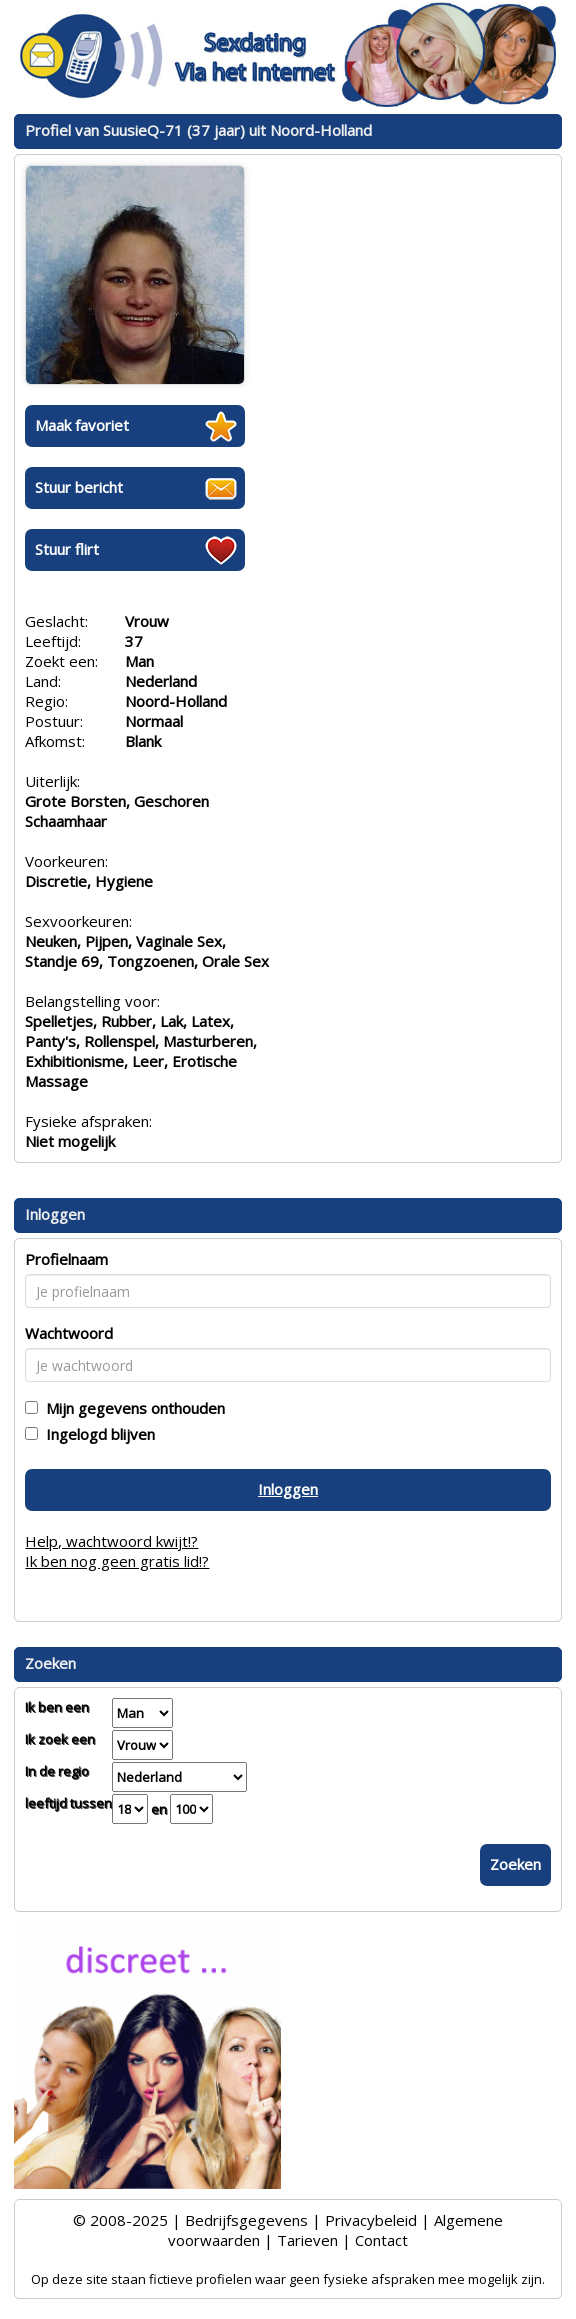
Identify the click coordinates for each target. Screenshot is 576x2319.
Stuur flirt (67, 549)
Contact (381, 2240)
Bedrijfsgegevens (246, 2220)
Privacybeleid (371, 2220)
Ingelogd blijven (96, 1434)
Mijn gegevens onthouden (131, 1408)
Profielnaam (66, 1259)
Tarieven (307, 2240)
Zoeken (515, 1864)
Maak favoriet (82, 425)
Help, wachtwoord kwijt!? (111, 1541)
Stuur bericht (79, 487)
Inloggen (288, 1489)
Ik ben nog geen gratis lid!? (117, 1561)
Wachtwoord (69, 1333)
